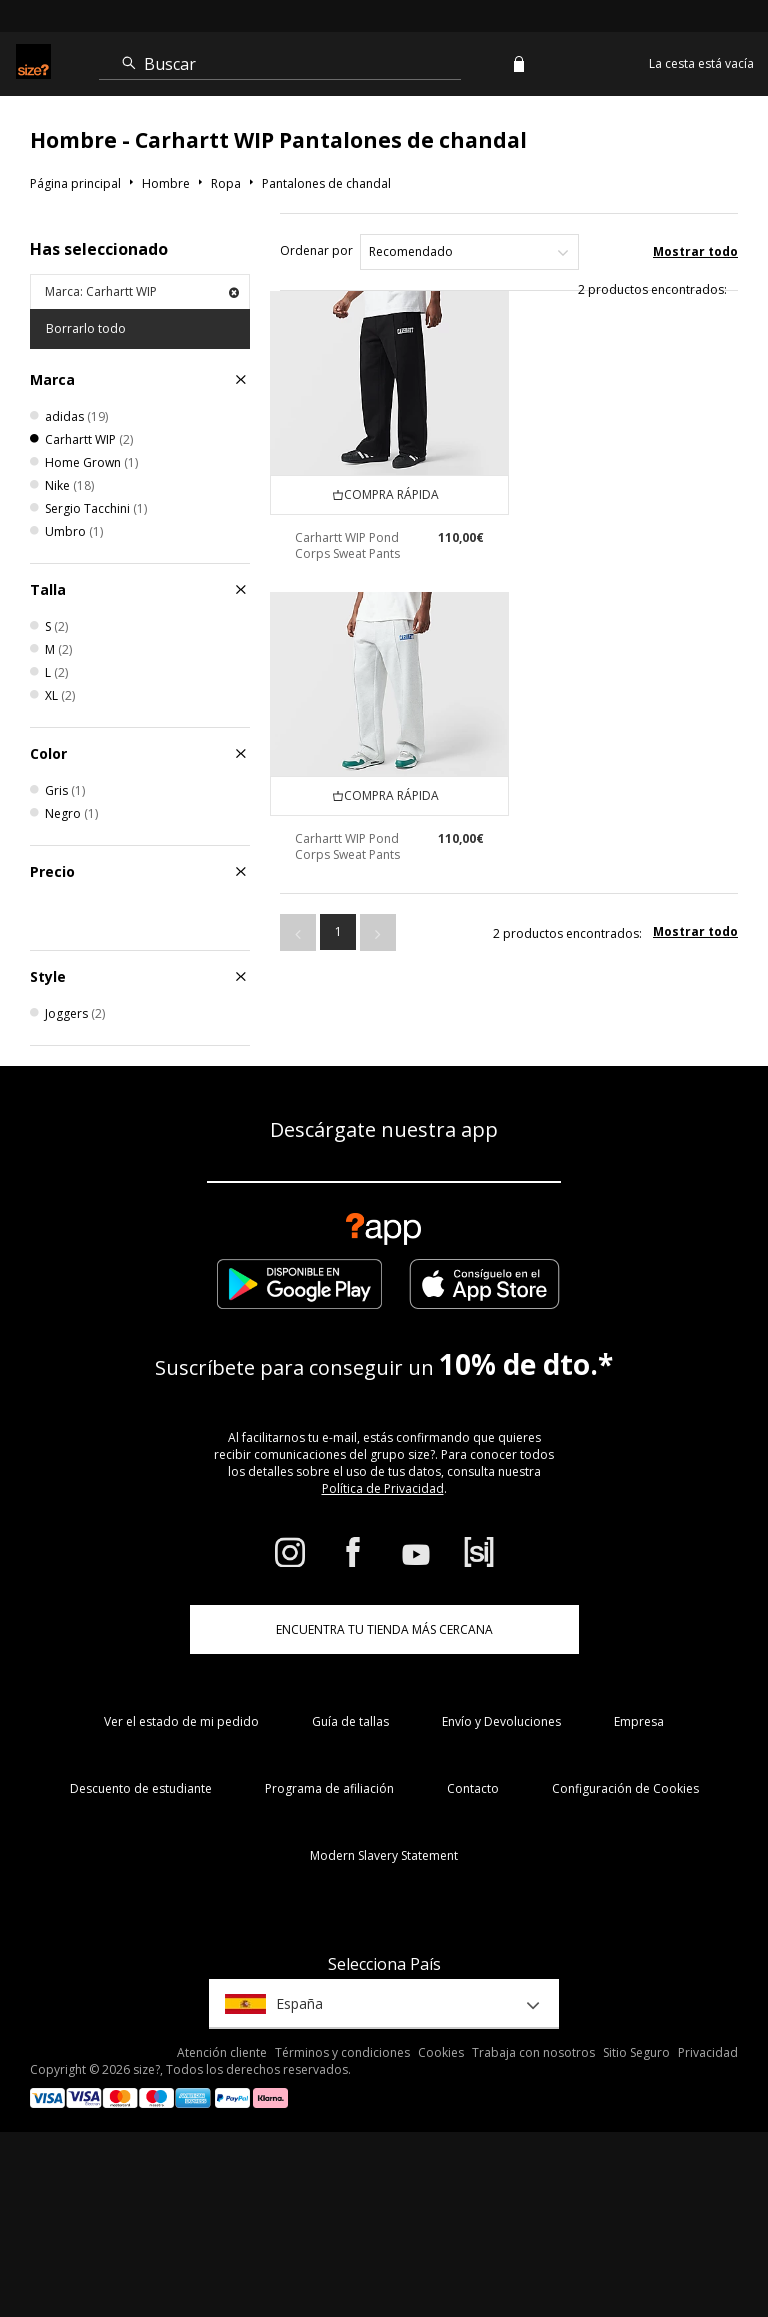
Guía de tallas (350, 1721)
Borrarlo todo (86, 328)
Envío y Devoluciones (501, 1721)
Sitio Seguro (636, 2052)
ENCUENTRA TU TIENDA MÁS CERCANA (384, 1629)
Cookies (441, 2052)
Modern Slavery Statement (384, 1855)
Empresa (639, 1721)
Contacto (473, 1788)
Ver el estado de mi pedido (181, 1721)
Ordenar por (316, 250)
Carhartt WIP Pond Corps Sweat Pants (347, 545)
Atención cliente (222, 2052)
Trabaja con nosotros (533, 2052)
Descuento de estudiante (141, 1788)
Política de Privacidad (383, 1488)
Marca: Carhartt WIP (142, 291)
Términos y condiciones (342, 2052)
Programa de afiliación (329, 1788)
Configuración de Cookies (625, 1788)
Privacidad (708, 2052)
